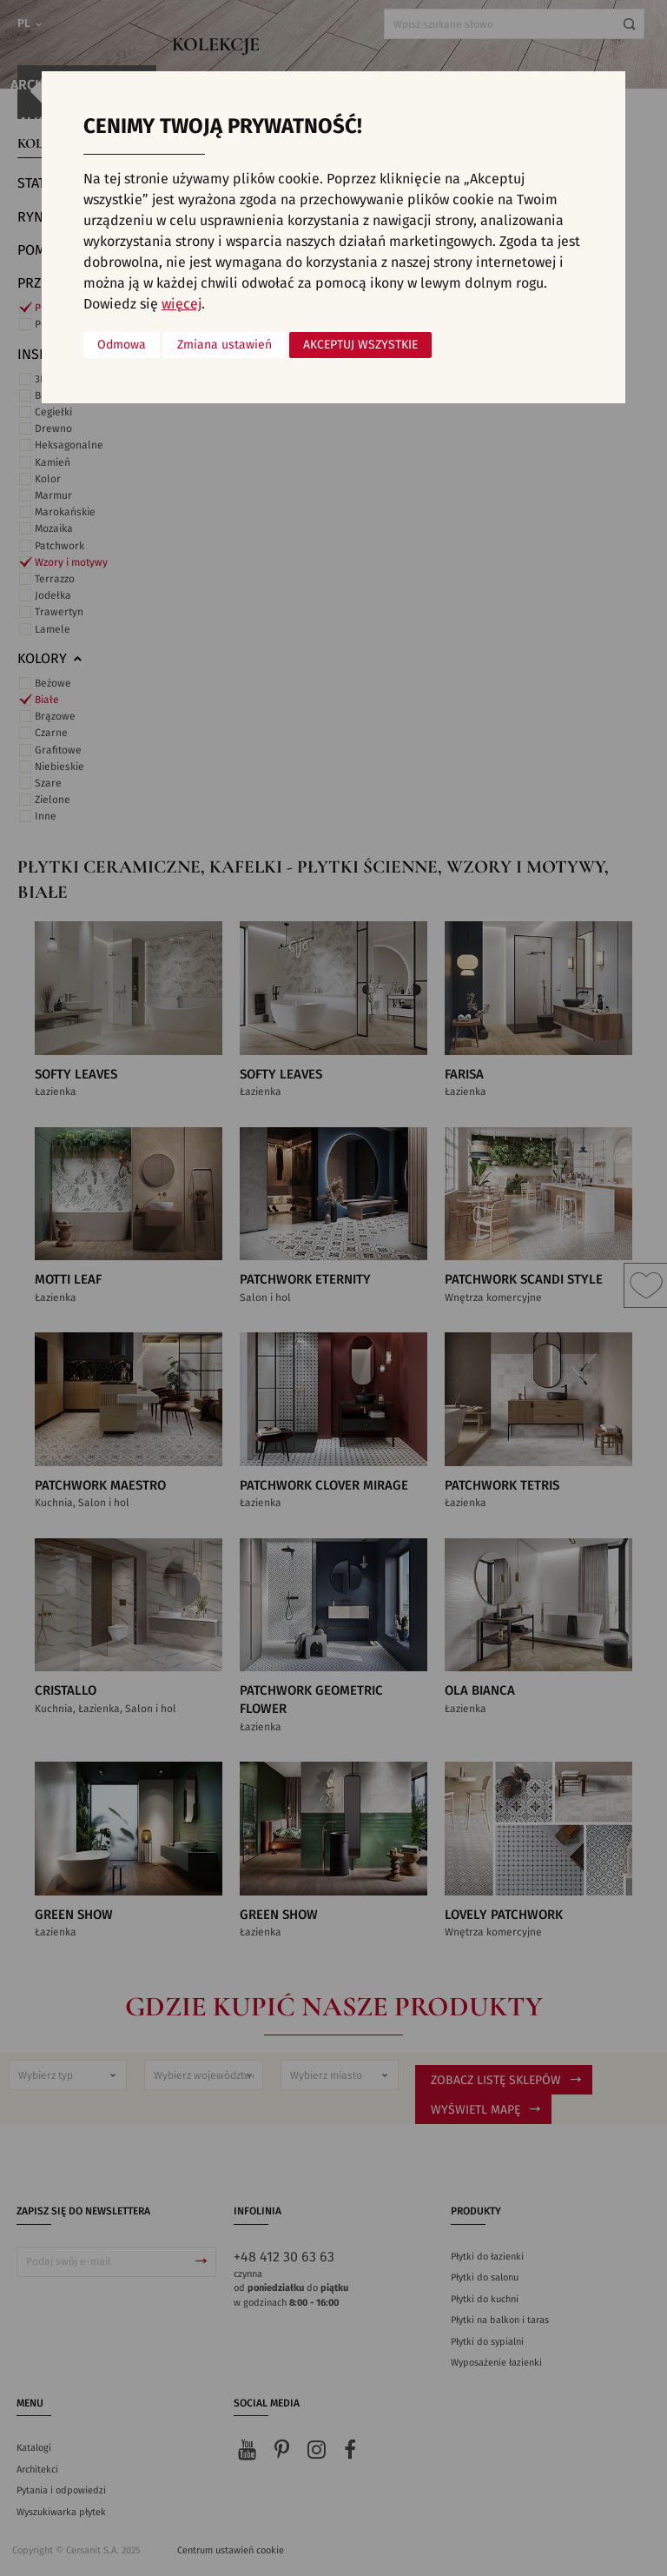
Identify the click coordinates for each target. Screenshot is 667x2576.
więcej (181, 304)
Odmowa (121, 345)
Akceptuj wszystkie (360, 345)
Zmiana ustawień (224, 345)
